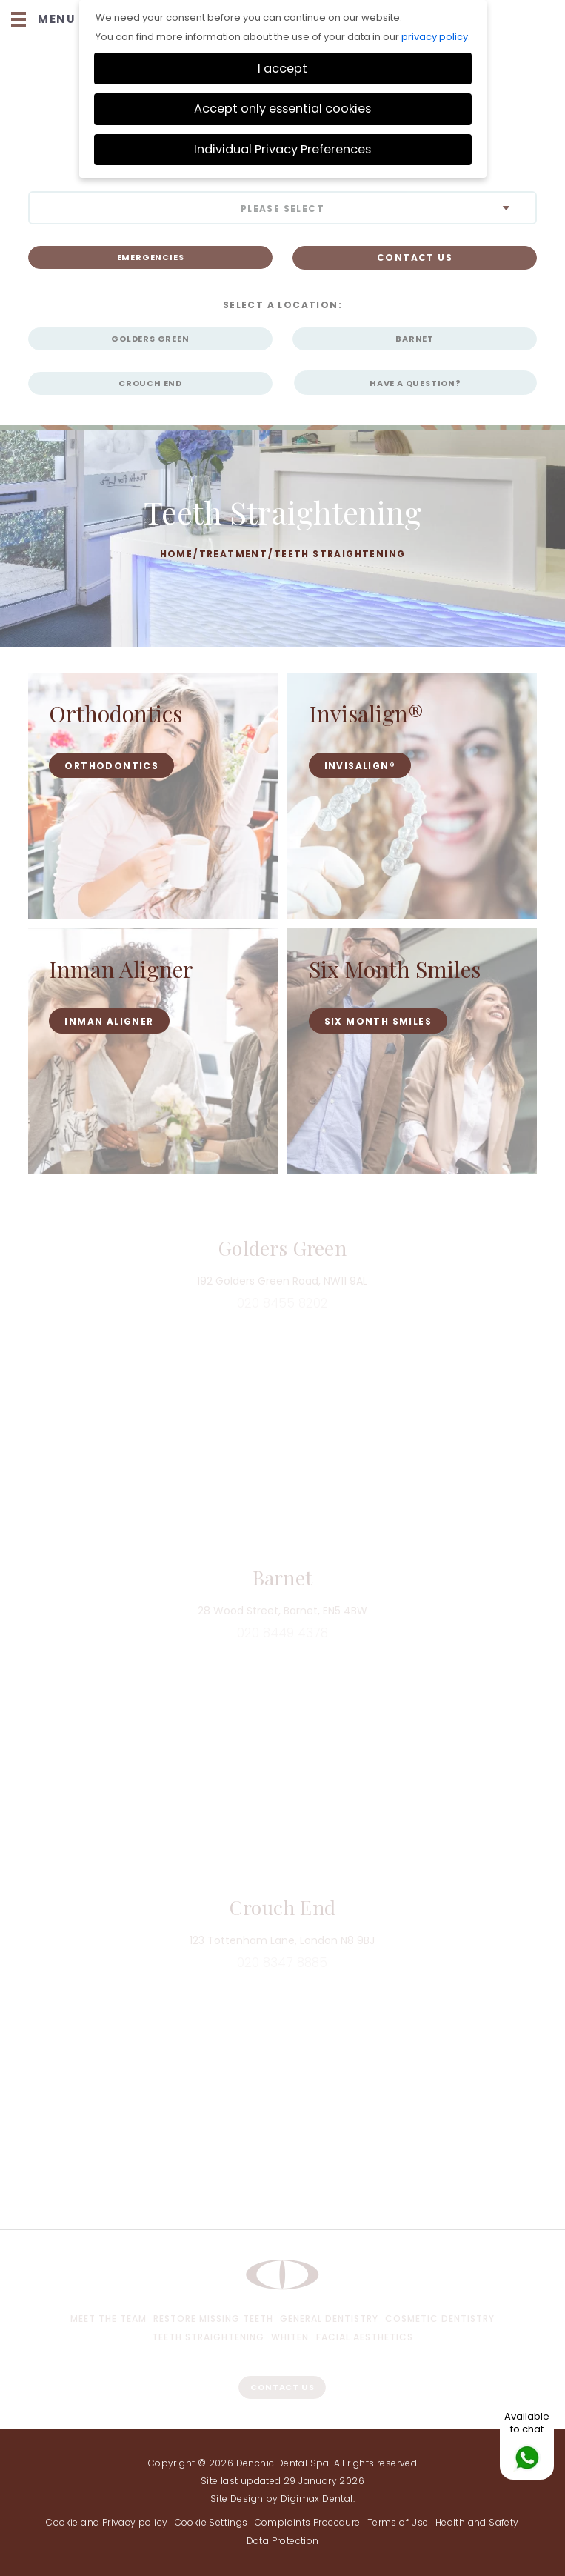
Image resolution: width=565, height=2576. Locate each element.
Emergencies (150, 257)
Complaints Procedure (308, 2522)
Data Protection (283, 2541)
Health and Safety (477, 2522)
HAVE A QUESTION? (415, 383)
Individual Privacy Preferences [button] (282, 149)
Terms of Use (398, 2522)
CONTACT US (414, 257)
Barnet (414, 339)
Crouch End (150, 383)
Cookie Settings (211, 2522)
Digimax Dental (317, 2498)
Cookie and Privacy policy (106, 2522)
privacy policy (434, 37)
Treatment (233, 554)
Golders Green (150, 339)
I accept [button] (282, 68)
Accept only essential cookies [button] (282, 108)
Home (176, 554)
